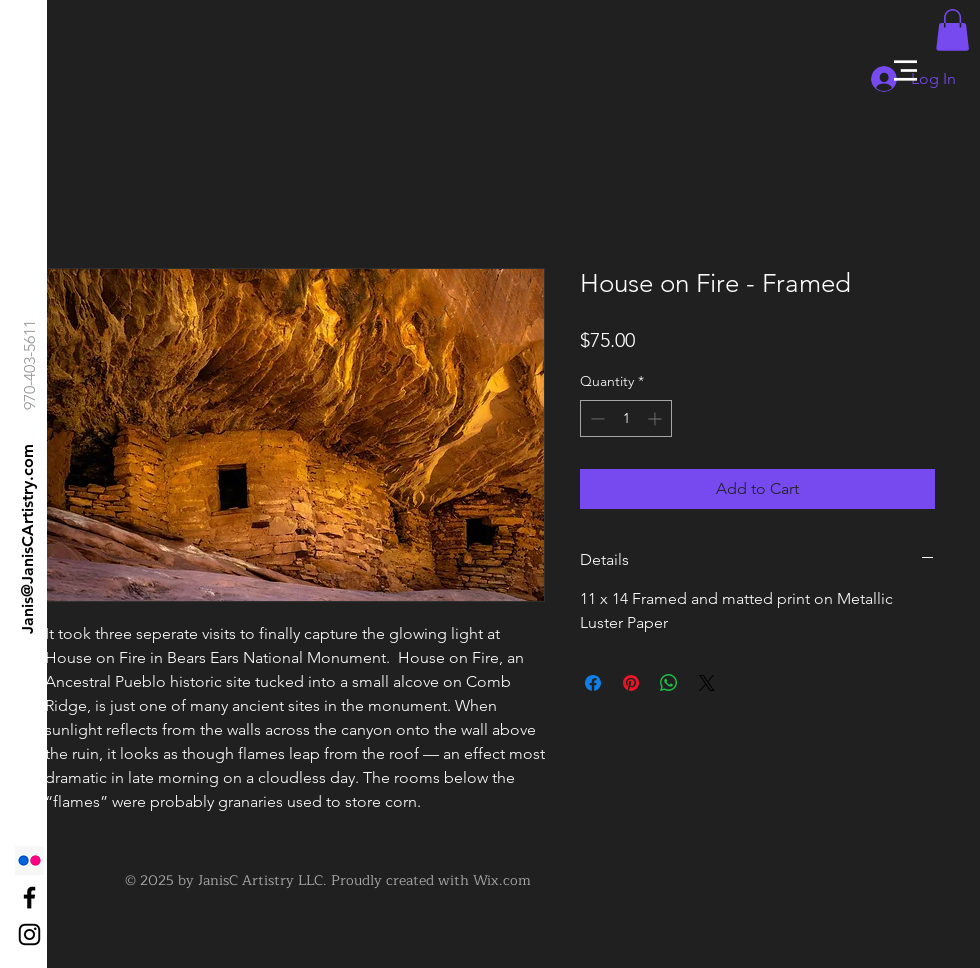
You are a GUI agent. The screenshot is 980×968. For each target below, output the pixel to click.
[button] (905, 70)
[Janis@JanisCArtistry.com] (28, 539)
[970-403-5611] (30, 364)
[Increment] (656, 418)
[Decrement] (595, 418)
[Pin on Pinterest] (631, 683)
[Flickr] (29, 860)
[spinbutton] (626, 418)
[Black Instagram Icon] (29, 934)
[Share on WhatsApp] (669, 683)
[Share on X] (707, 683)
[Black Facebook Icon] (29, 897)
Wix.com (502, 880)
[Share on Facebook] (593, 683)
